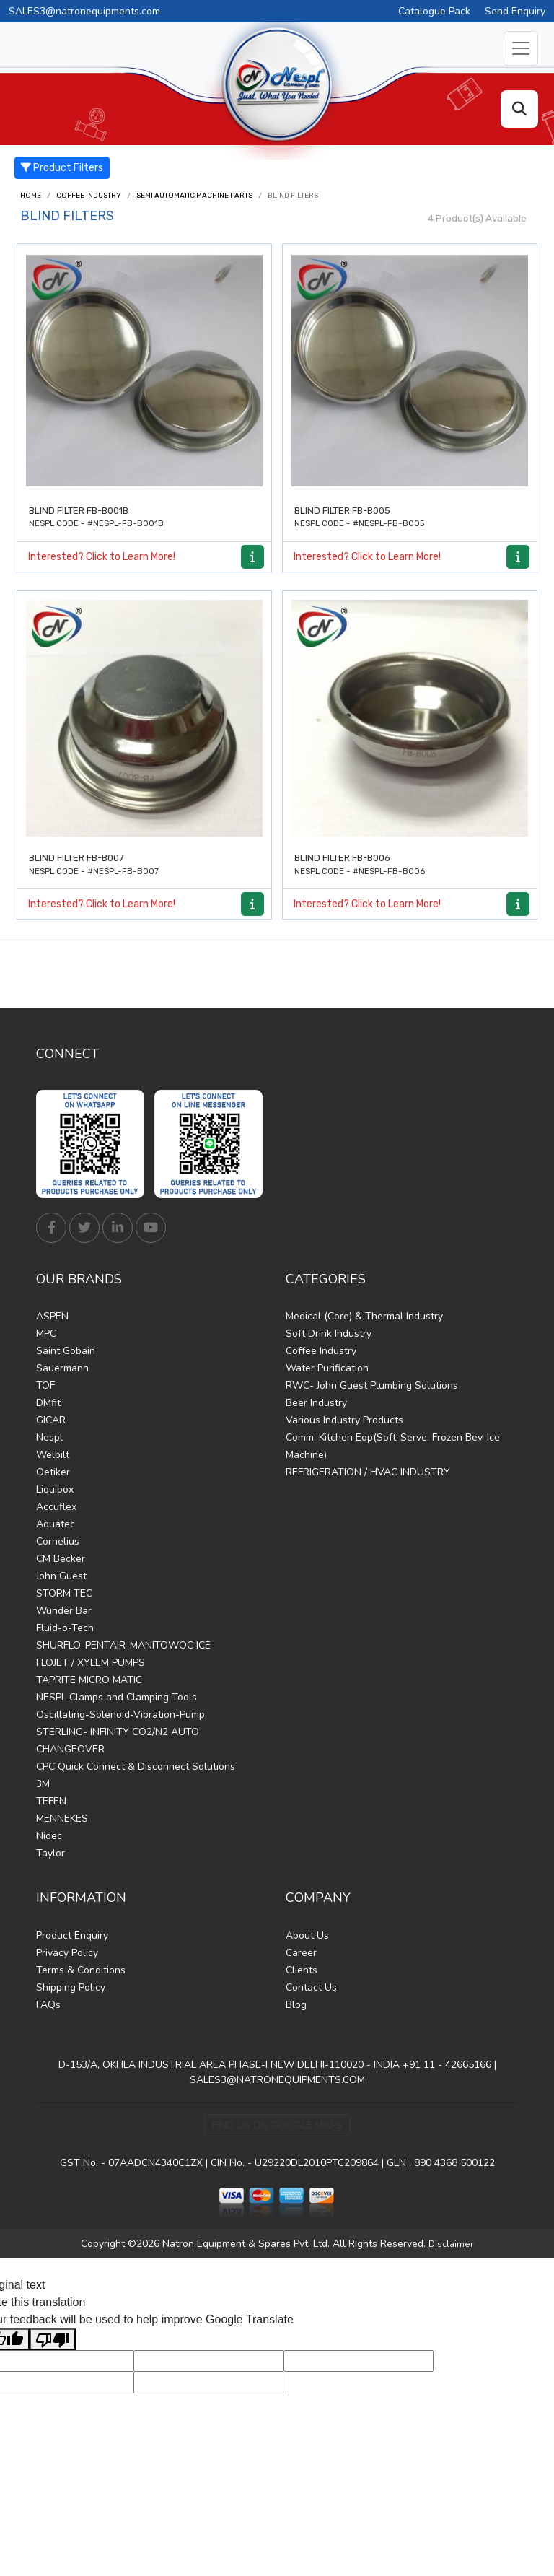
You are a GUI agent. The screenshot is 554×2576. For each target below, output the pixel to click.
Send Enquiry (515, 11)
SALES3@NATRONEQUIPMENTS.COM (277, 2080)
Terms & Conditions (81, 1970)
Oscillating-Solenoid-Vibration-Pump (120, 1714)
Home (30, 195)
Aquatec (55, 1524)
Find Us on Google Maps (277, 2125)
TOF (45, 1385)
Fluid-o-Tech (65, 1628)
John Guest (61, 1576)
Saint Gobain (65, 1351)
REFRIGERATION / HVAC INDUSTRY (368, 1472)
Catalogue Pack (434, 11)
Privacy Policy (67, 1953)
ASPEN (52, 1316)
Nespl (49, 1437)
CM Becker (60, 1559)
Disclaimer (450, 2244)
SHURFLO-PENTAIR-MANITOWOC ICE (123, 1645)
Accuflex (56, 1507)
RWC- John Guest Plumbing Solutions (372, 1385)
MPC (46, 1333)
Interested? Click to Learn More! (101, 557)
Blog (296, 2005)
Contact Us (311, 1987)
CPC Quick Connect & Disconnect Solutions (135, 1766)
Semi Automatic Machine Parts (194, 195)
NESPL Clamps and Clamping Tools (116, 1697)
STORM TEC (64, 1593)
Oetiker (53, 1472)
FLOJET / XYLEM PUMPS (90, 1662)
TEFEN (51, 1801)
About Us (307, 1935)
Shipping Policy (70, 1987)
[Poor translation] (53, 2339)
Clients (301, 1970)
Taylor (50, 1853)
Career (301, 1953)
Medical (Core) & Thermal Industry (364, 1316)
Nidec (49, 1836)
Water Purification (327, 1368)
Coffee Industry (88, 195)
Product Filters (62, 168)
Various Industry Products (344, 1420)
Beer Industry (316, 1403)
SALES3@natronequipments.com (84, 11)
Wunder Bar (64, 1610)
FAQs (48, 2005)
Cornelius (57, 1541)
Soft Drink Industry (328, 1333)
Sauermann (62, 1368)
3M (43, 1784)
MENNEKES (62, 1818)
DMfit (48, 1403)
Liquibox (55, 1489)
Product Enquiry (72, 1935)
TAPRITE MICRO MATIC (89, 1680)
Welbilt (52, 1455)
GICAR (51, 1420)
